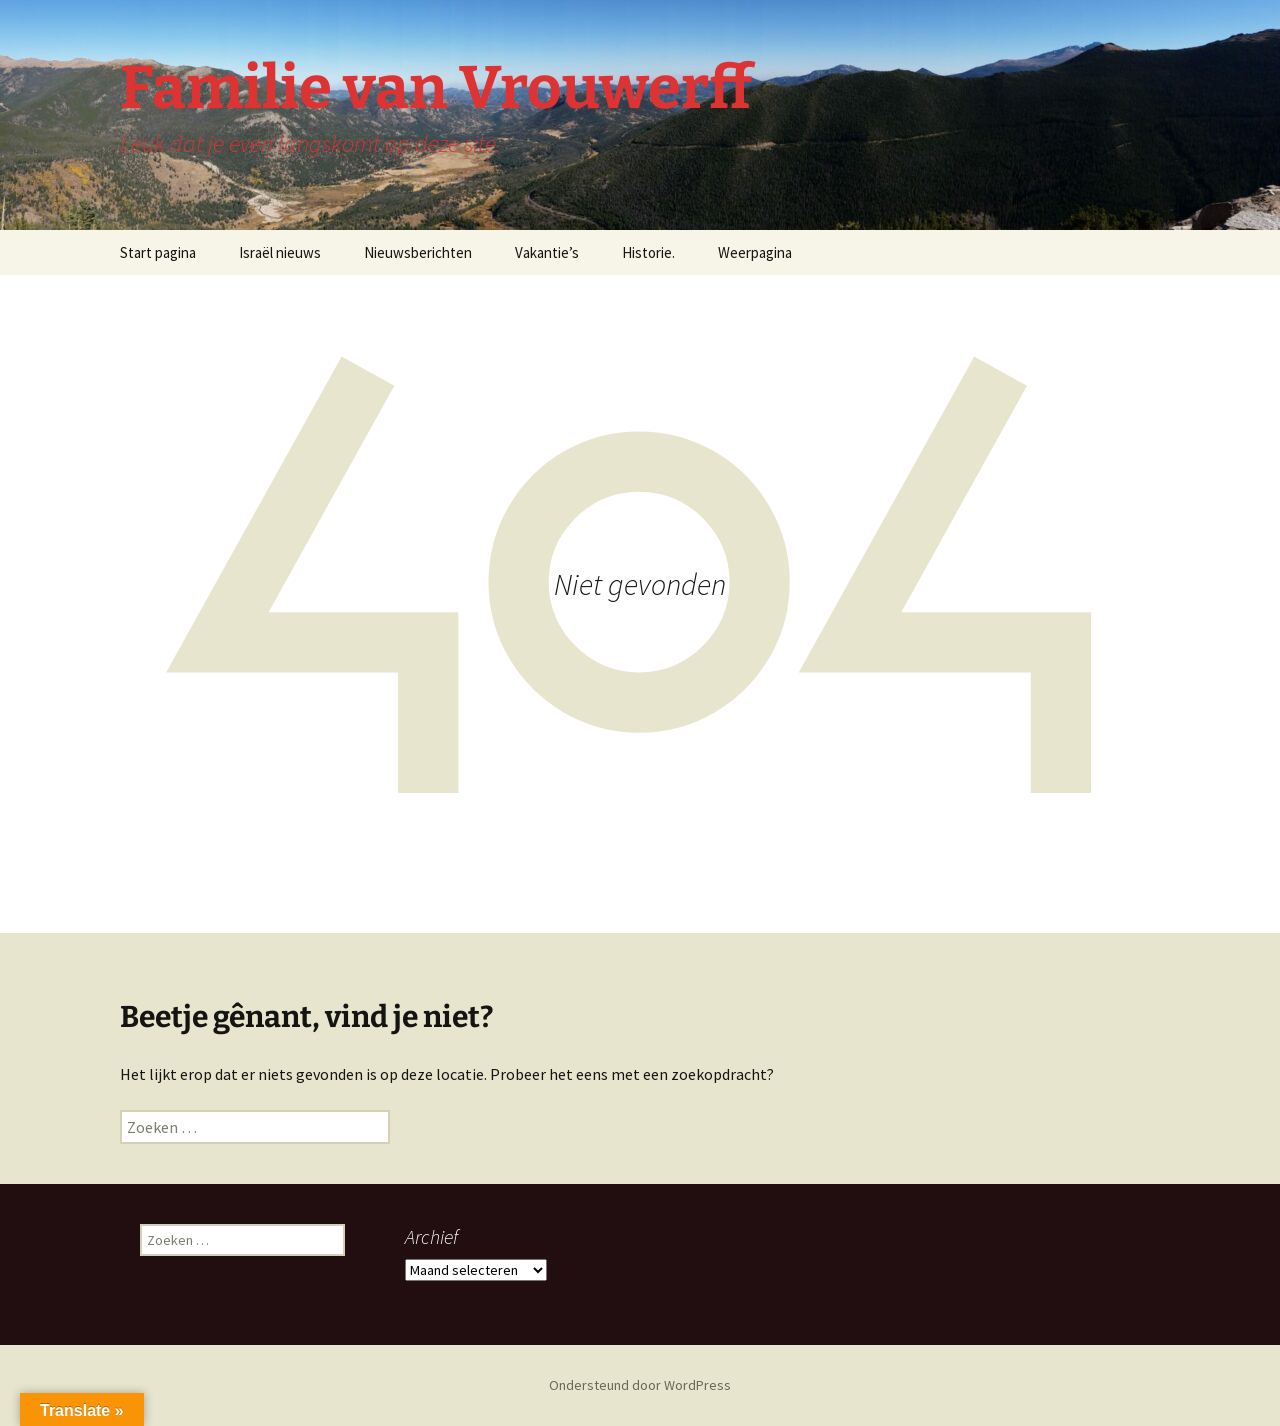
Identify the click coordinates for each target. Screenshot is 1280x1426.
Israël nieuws (280, 252)
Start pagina (158, 252)
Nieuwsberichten (418, 252)
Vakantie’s (547, 252)
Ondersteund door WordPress (640, 1385)
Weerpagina (755, 252)
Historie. (648, 252)
